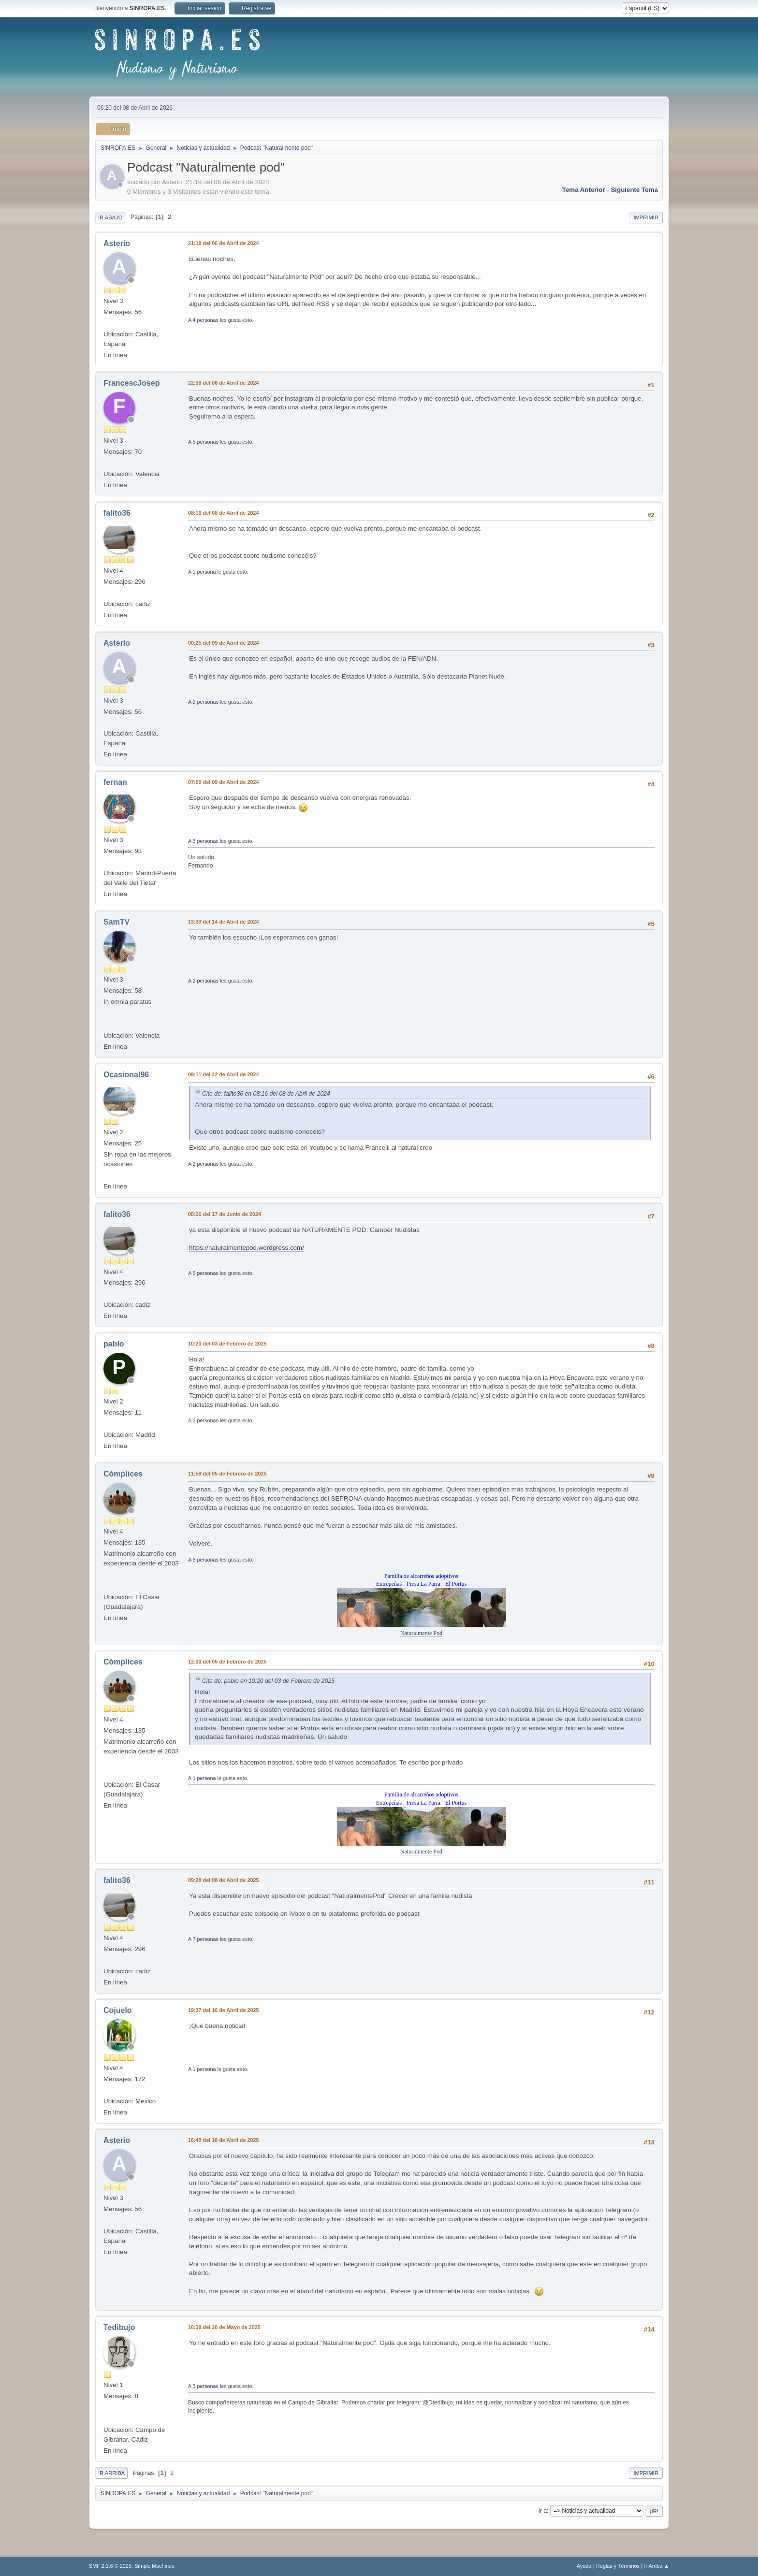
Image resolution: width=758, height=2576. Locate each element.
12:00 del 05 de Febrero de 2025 (227, 1661)
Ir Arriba (111, 2473)
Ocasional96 (126, 1075)
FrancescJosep (131, 383)
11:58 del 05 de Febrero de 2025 (227, 1473)
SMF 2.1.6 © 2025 (110, 2566)
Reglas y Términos (618, 2566)
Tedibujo (119, 2327)
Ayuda (584, 2566)
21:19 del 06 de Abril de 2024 (223, 243)
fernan (115, 782)
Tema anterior (583, 189)
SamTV (116, 922)
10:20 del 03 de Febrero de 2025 (227, 1343)
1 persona (204, 572)
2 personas (206, 702)
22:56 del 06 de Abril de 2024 (223, 383)
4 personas (206, 320)
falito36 (117, 513)
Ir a (543, 2510)
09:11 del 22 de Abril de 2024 (223, 1074)
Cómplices (123, 1474)
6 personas (206, 1560)
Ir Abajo (110, 217)
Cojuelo (117, 2010)
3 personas (206, 841)
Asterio (116, 243)
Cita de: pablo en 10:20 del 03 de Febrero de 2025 (268, 1681)
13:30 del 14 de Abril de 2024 (223, 922)
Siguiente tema (634, 189)
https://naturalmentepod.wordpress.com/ (246, 1247)
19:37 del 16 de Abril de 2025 (223, 2010)
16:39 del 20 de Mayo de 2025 (224, 2327)
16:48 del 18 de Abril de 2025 (223, 2140)
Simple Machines (154, 2566)
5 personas (206, 442)
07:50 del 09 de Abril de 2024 (223, 782)
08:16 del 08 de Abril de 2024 (223, 513)
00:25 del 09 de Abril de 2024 (223, 643)
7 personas (206, 1939)
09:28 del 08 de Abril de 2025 (223, 1880)
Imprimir (645, 217)
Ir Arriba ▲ (656, 2566)
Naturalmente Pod (421, 1633)
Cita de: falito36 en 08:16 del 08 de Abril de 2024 (266, 1093)
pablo (113, 1344)
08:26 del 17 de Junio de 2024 (224, 1214)
